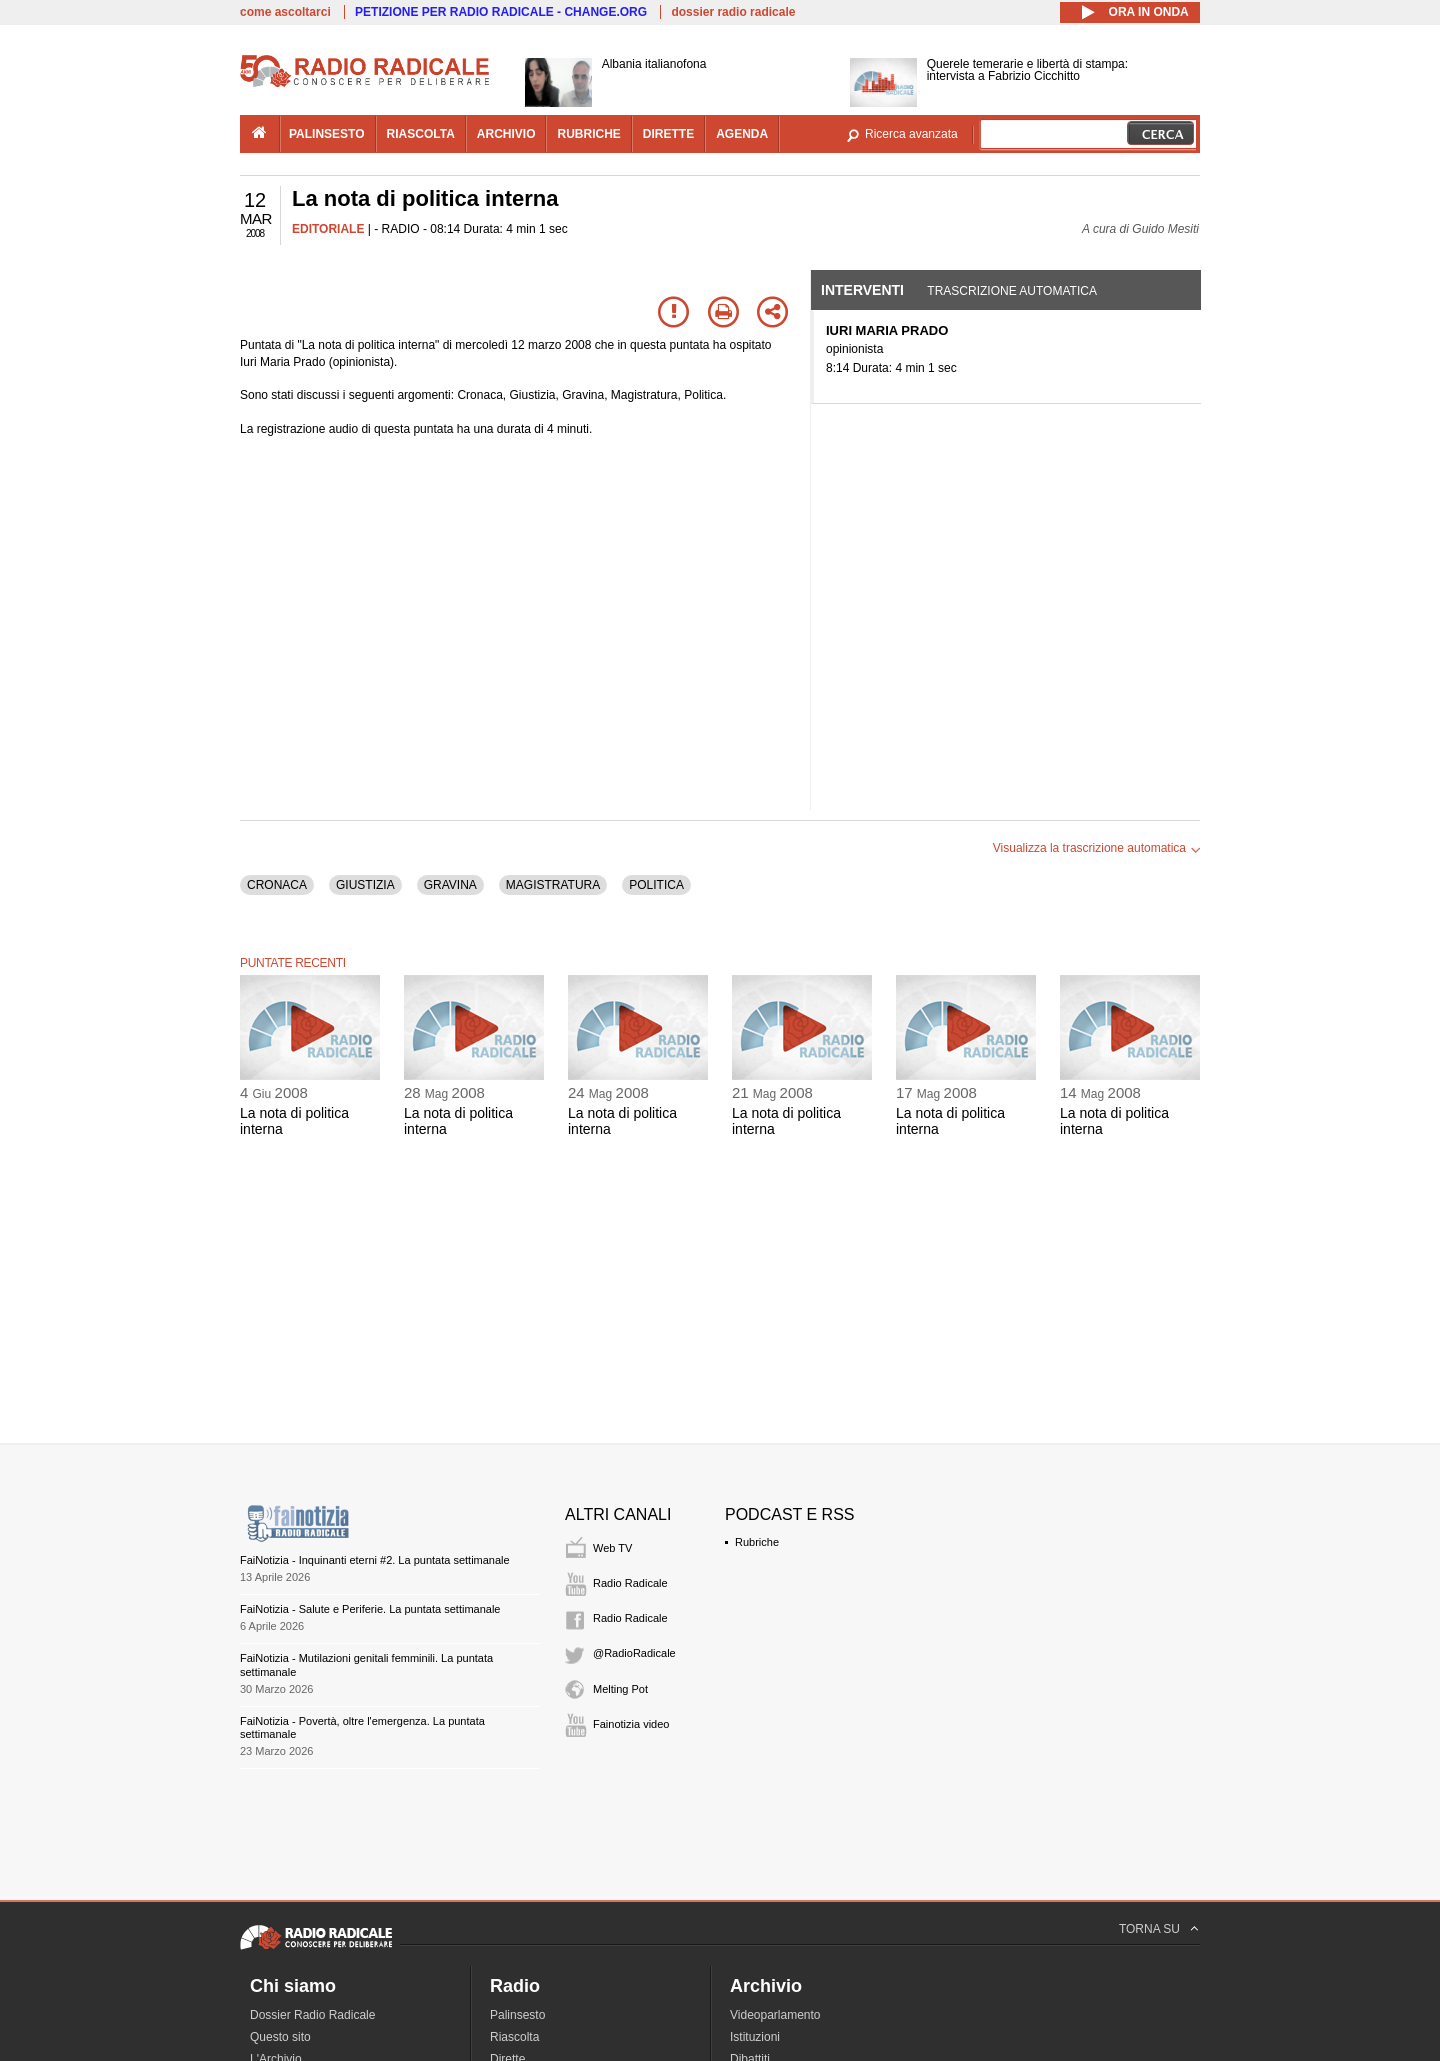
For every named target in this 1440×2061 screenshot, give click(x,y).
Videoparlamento (775, 2015)
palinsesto (327, 134)
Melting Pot (620, 1689)
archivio (506, 134)
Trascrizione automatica (1012, 291)
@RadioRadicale (634, 1653)
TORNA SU (1149, 1929)
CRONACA (277, 885)
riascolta (421, 134)
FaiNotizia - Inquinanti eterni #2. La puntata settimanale (375, 1560)
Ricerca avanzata (911, 134)
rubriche (588, 134)
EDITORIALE (328, 229)
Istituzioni (755, 2037)
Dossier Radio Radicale (312, 2015)
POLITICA (656, 885)
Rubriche (757, 1542)
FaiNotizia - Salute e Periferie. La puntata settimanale (370, 1609)
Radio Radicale (630, 1583)
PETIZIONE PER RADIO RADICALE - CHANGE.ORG (501, 12)
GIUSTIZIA (365, 885)
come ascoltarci (285, 12)
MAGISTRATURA (553, 885)
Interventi (862, 290)
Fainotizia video (631, 1724)
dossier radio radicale (733, 12)
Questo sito (280, 2037)
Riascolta (514, 2037)
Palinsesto (517, 2015)
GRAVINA (450, 885)
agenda (742, 134)
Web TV (612, 1548)
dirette (668, 134)
